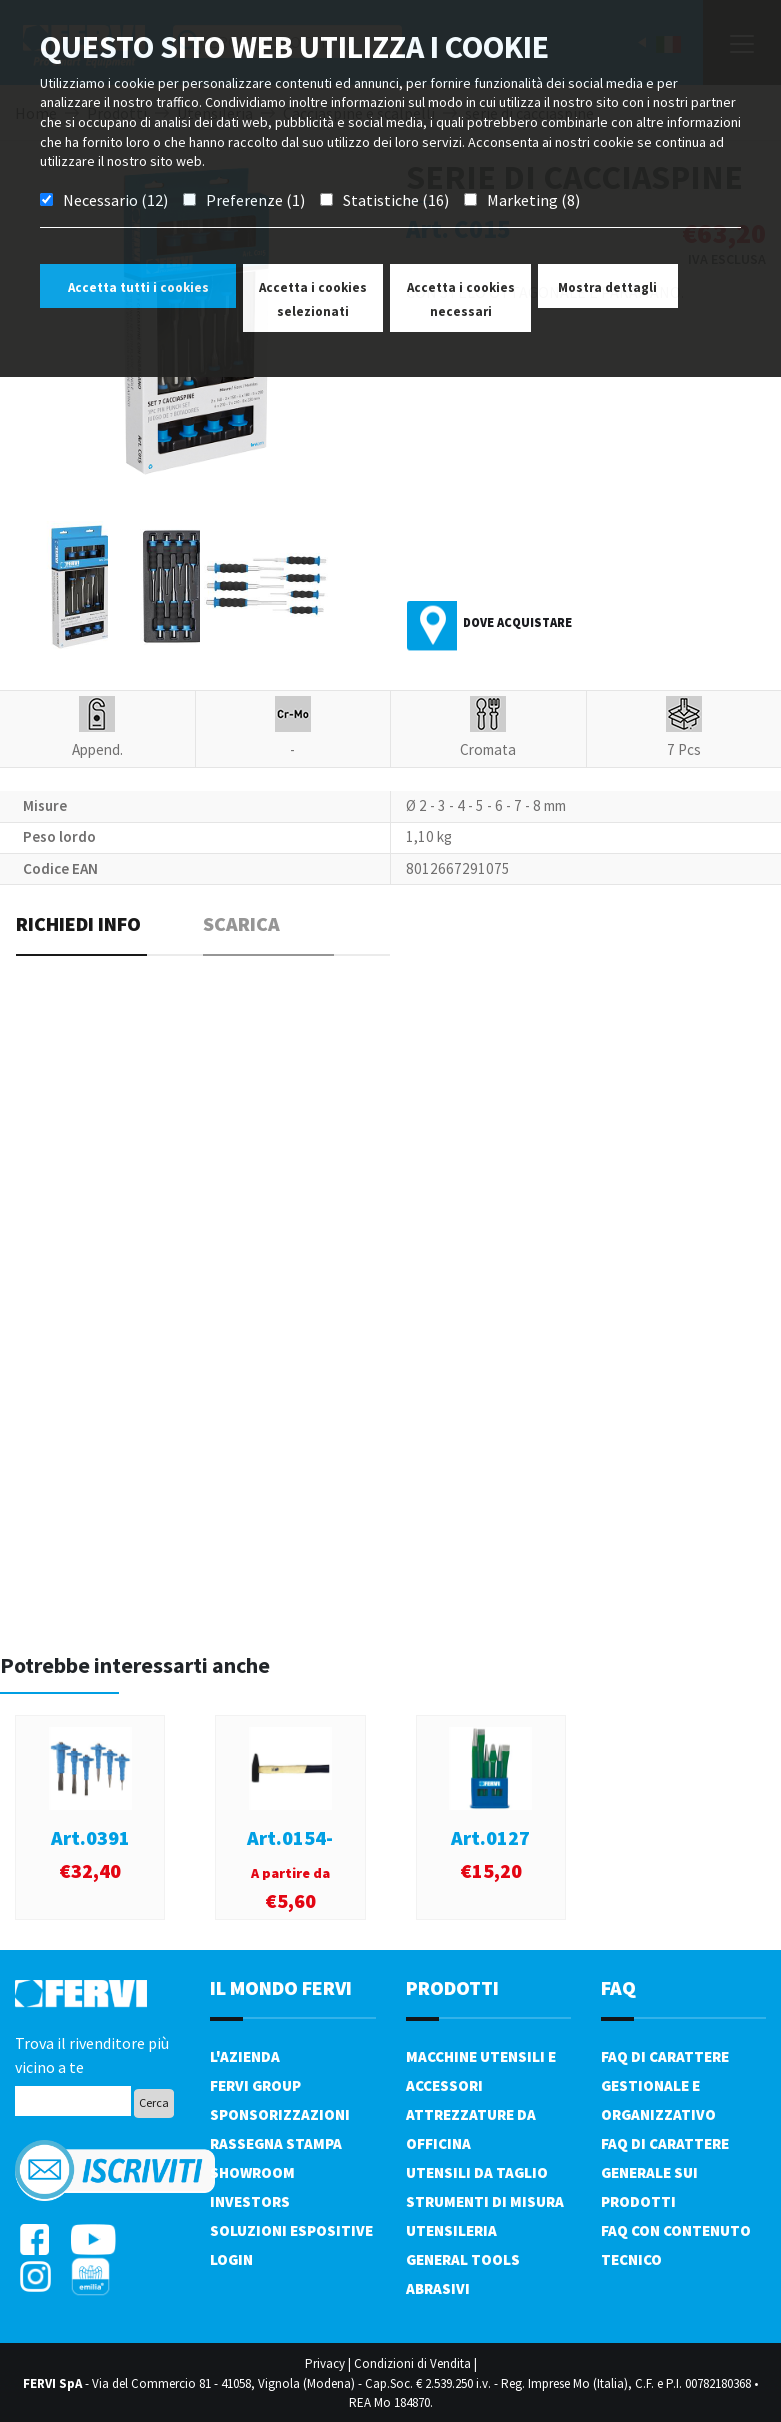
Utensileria (451, 2230)
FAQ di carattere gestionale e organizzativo (665, 2085)
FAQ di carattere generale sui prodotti (665, 2172)
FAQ (618, 1987)
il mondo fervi (281, 1987)
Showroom (252, 2172)
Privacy (325, 2363)
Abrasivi (438, 2288)
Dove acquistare (517, 622)
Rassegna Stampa (276, 2143)
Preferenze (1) (255, 200)
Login (231, 2259)
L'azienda (245, 2056)
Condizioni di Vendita (412, 2363)
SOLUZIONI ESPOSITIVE (291, 2230)
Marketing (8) (533, 200)
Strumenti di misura (485, 2201)
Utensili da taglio (477, 2172)
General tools (463, 2259)
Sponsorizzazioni (280, 2114)
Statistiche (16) (396, 200)
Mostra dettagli (607, 287)
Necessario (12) (115, 200)
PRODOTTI (452, 1987)
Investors (250, 2201)
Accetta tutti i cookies (138, 287)
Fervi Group (255, 2085)
